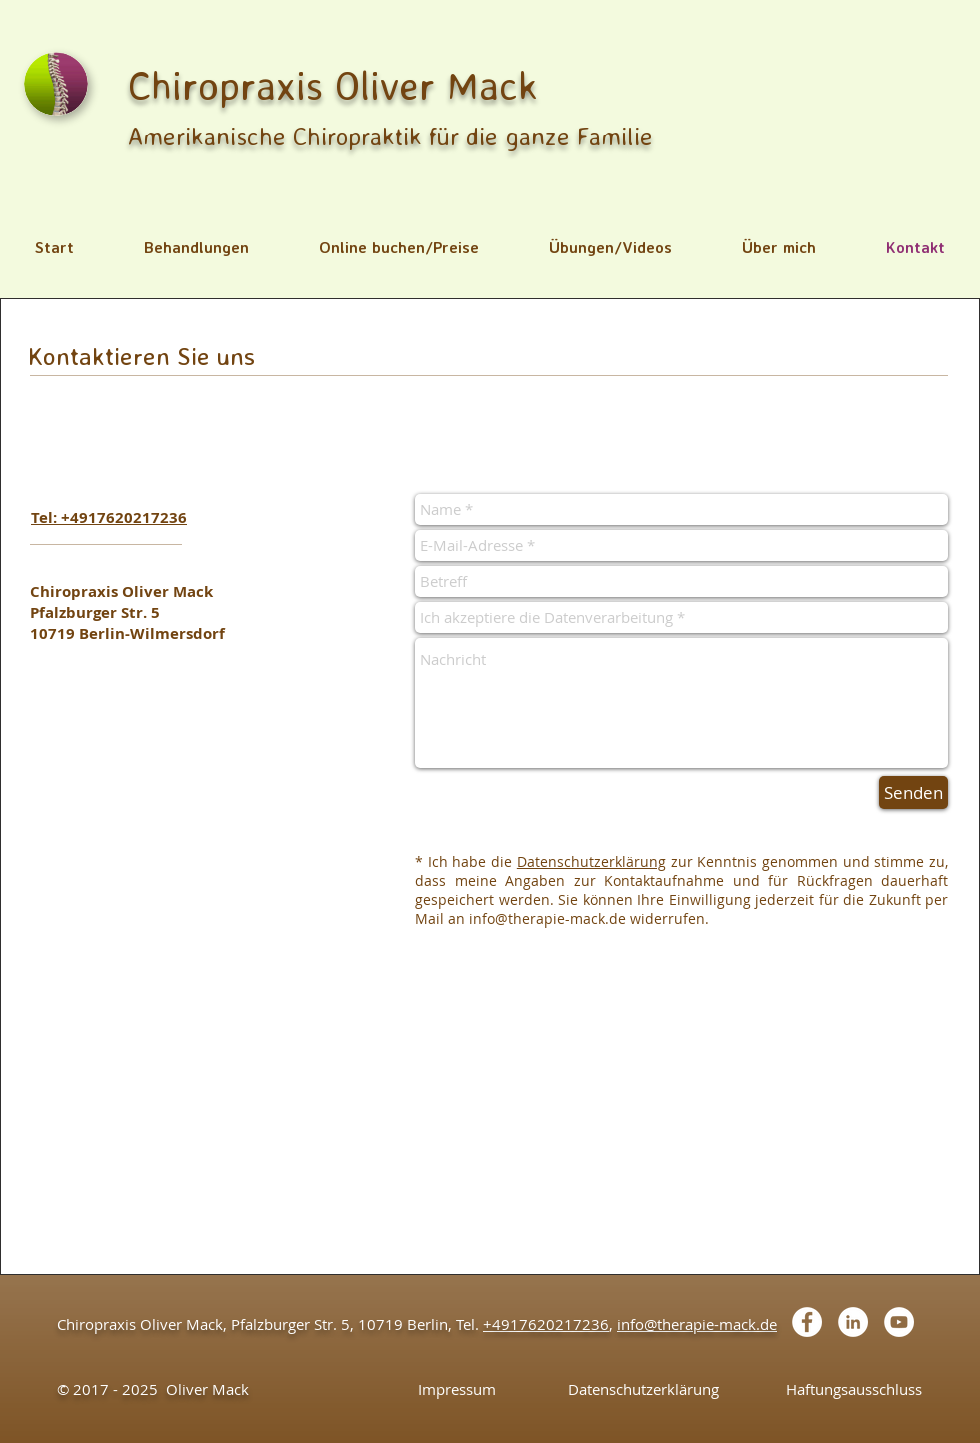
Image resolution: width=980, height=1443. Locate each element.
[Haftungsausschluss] (853, 1389)
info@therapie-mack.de (547, 918)
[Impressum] (457, 1389)
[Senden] (913, 792)
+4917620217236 (546, 1324)
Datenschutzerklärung (591, 861)
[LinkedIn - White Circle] (853, 1322)
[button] (196, 247)
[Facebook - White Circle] (807, 1322)
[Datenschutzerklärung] (643, 1389)
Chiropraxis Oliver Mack (333, 85)
